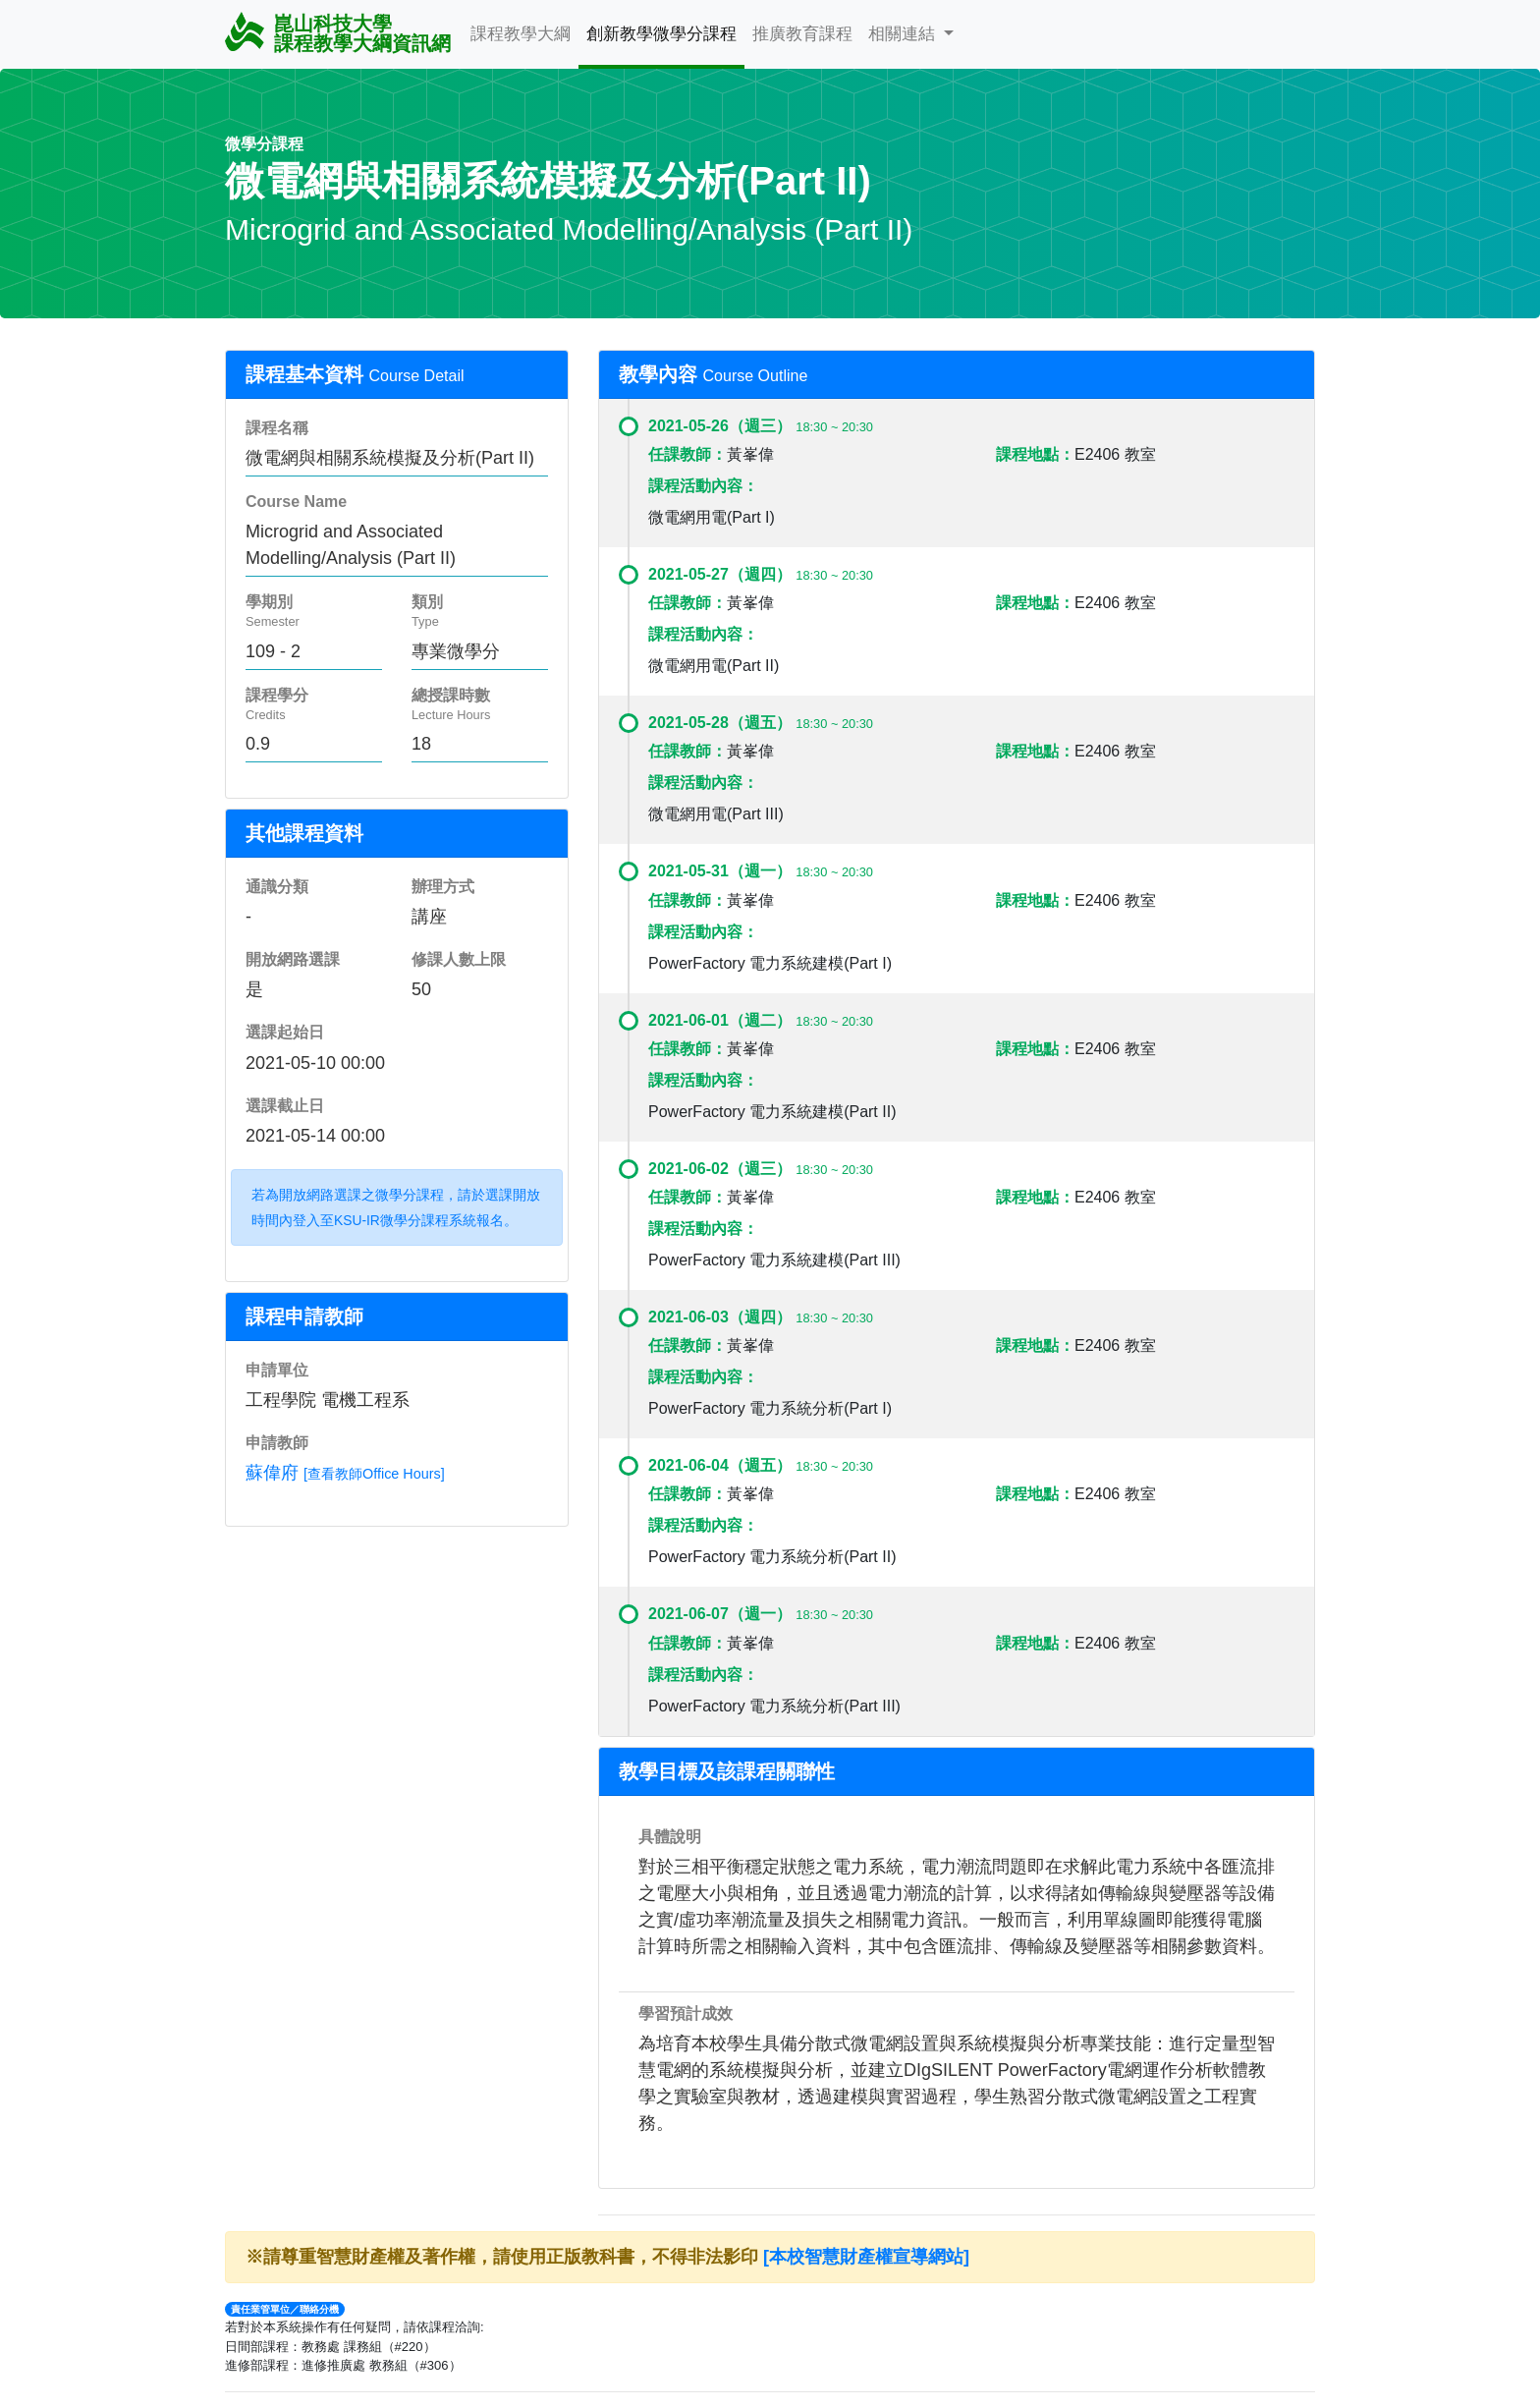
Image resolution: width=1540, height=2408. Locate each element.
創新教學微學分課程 (661, 33)
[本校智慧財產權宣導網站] (866, 2257)
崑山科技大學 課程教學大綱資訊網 (338, 33)
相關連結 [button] (904, 33)
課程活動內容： (703, 485)
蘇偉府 (272, 1473)
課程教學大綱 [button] (520, 33)
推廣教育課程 (802, 33)
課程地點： (1035, 454)
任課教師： (687, 454)
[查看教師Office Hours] (374, 1474)
